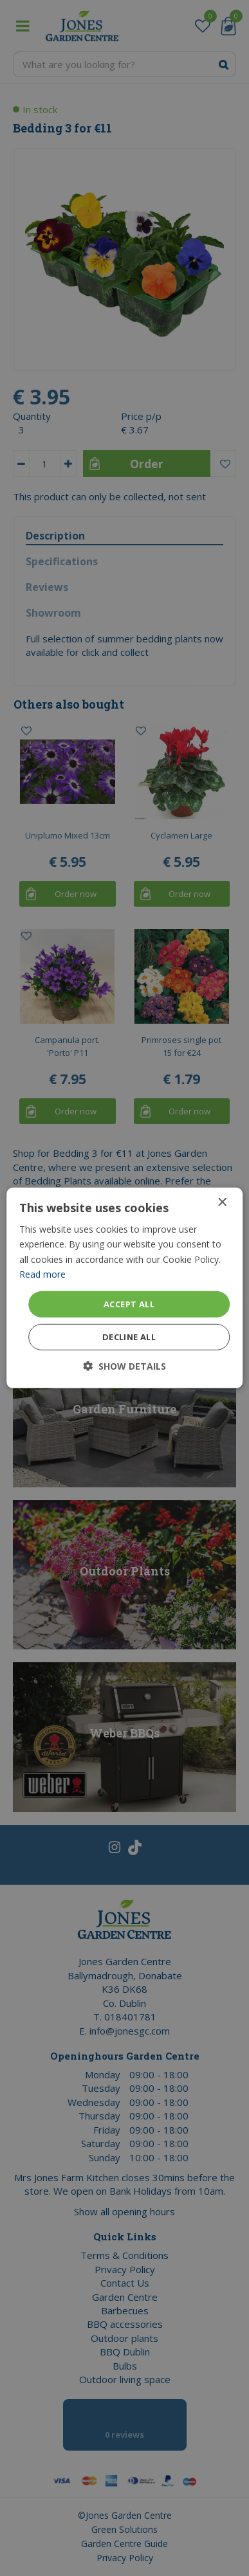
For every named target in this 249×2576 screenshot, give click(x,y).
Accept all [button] (129, 1304)
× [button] (221, 1203)
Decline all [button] (129, 1337)
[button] (124, 1366)
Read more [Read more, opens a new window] (42, 1273)
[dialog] (124, 1288)
